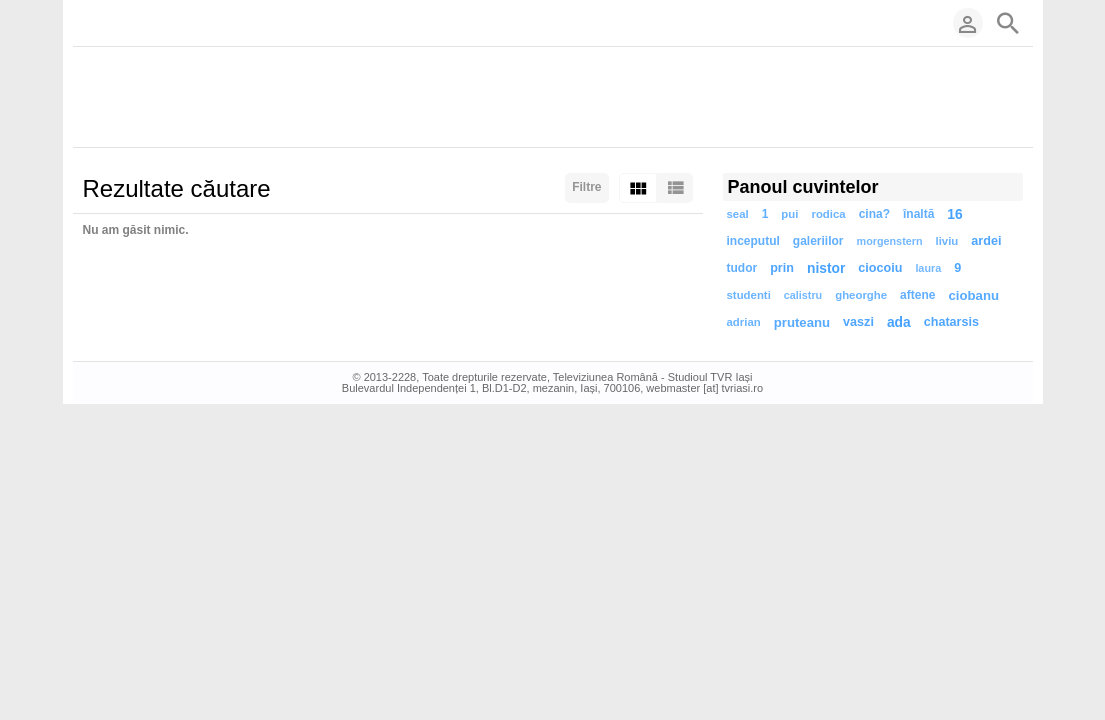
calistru (803, 295)
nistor (826, 268)
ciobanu (973, 295)
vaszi (858, 322)
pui (789, 214)
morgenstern (890, 241)
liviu (947, 241)
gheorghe (861, 295)
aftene (917, 295)
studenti (749, 295)
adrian (744, 322)
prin (782, 268)
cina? (874, 214)
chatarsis (951, 322)
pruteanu (802, 322)
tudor (742, 268)
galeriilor (818, 241)
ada (899, 322)
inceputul (753, 241)
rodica (828, 214)
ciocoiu (880, 268)
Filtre (586, 187)
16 (954, 214)
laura (928, 268)
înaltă (918, 214)
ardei (986, 241)
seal (738, 214)
